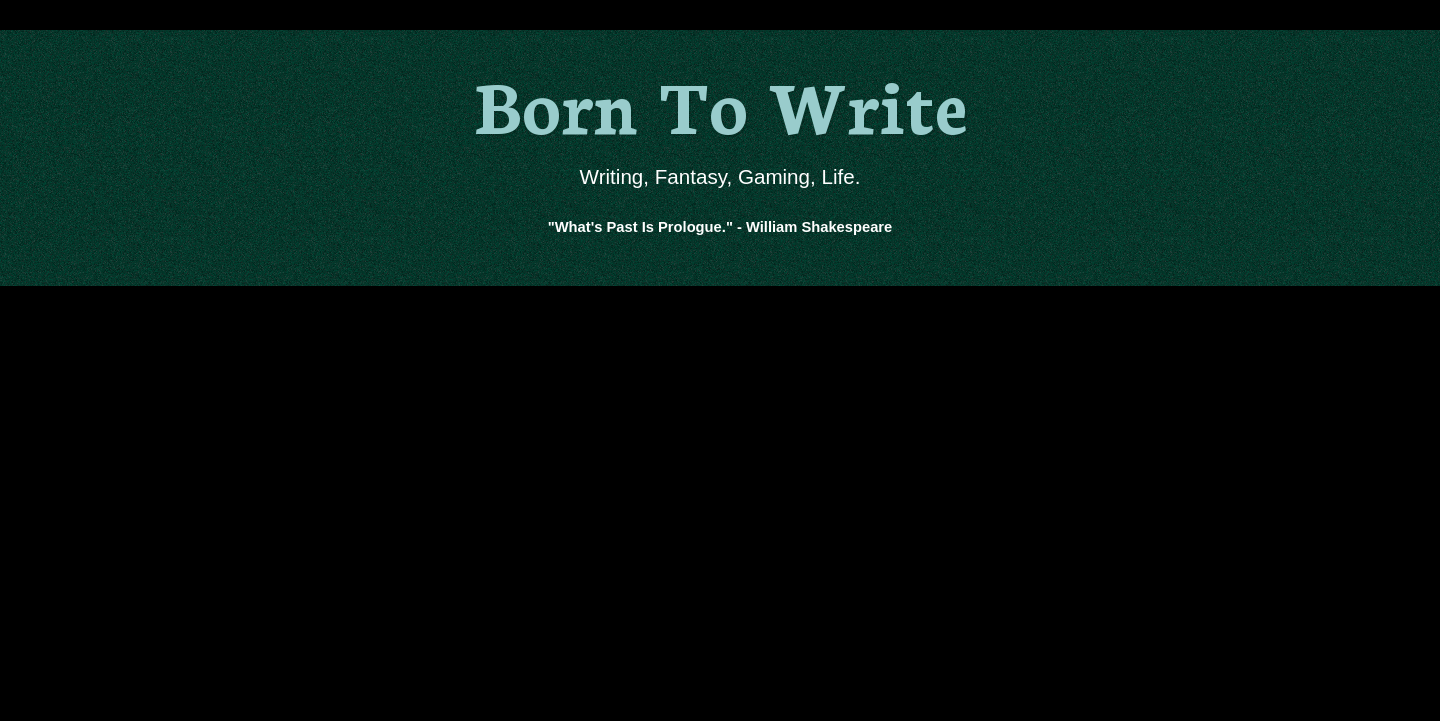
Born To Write (720, 102)
